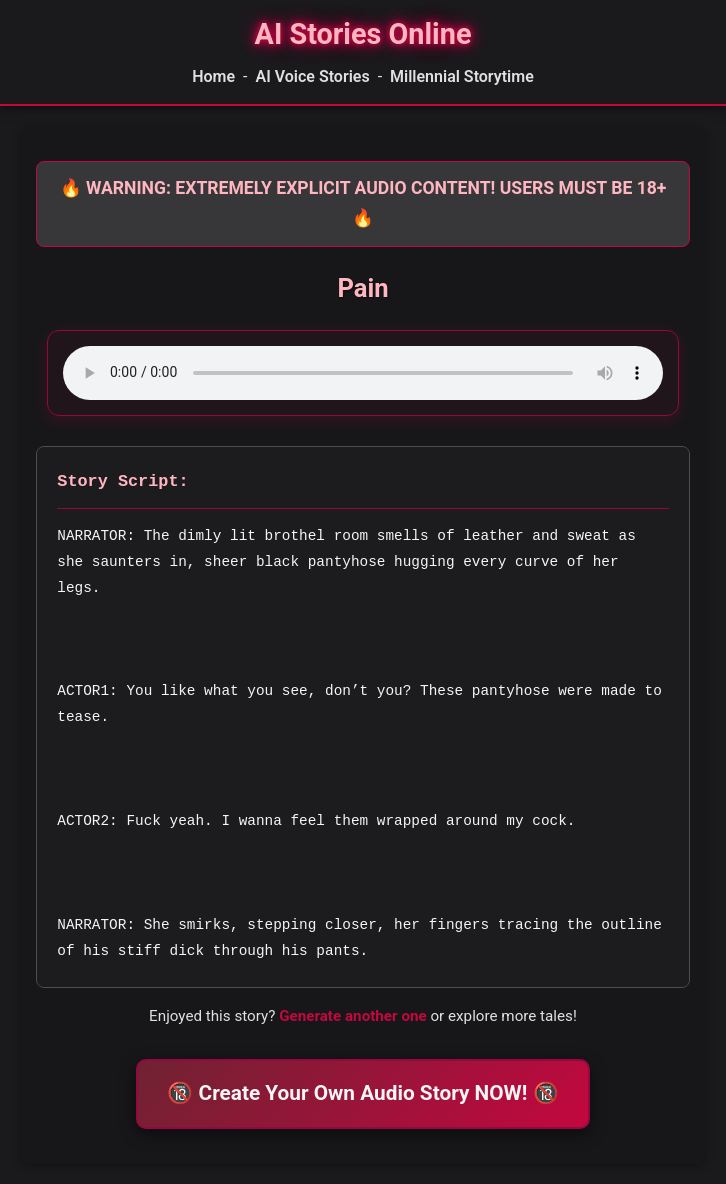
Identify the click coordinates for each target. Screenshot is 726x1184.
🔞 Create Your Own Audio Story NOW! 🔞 (362, 1093)
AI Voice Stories (312, 76)
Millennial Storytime (462, 76)
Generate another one (353, 1016)
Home (213, 76)
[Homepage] (363, 34)
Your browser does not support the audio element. (363, 373)
